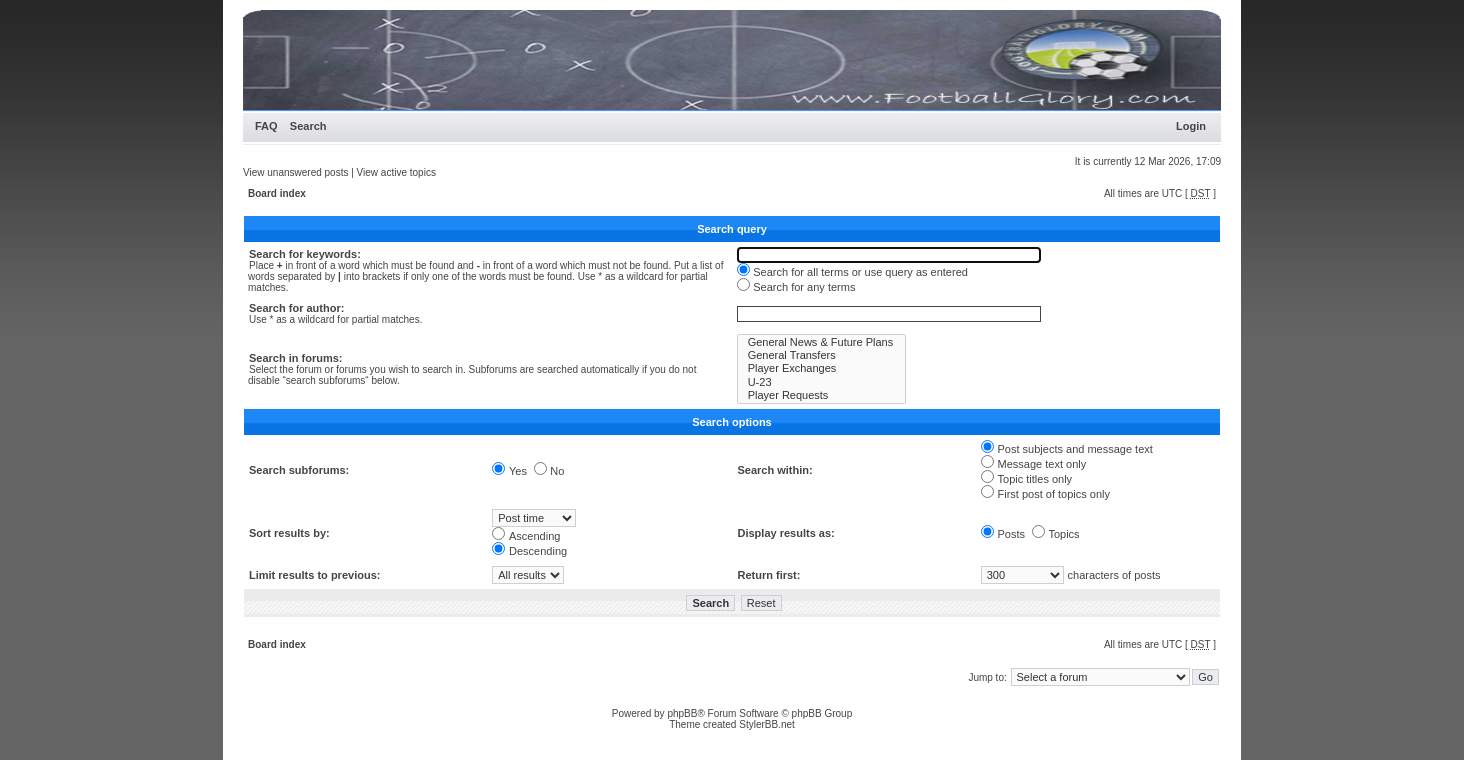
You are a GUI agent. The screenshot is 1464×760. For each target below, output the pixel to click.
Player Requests (822, 395)
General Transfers (822, 355)
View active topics (396, 172)
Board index (277, 193)
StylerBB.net (767, 724)
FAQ (266, 126)
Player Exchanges (822, 368)
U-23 (822, 382)
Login (1191, 126)
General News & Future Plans (822, 342)
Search (308, 126)
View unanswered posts (295, 172)
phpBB (682, 713)
